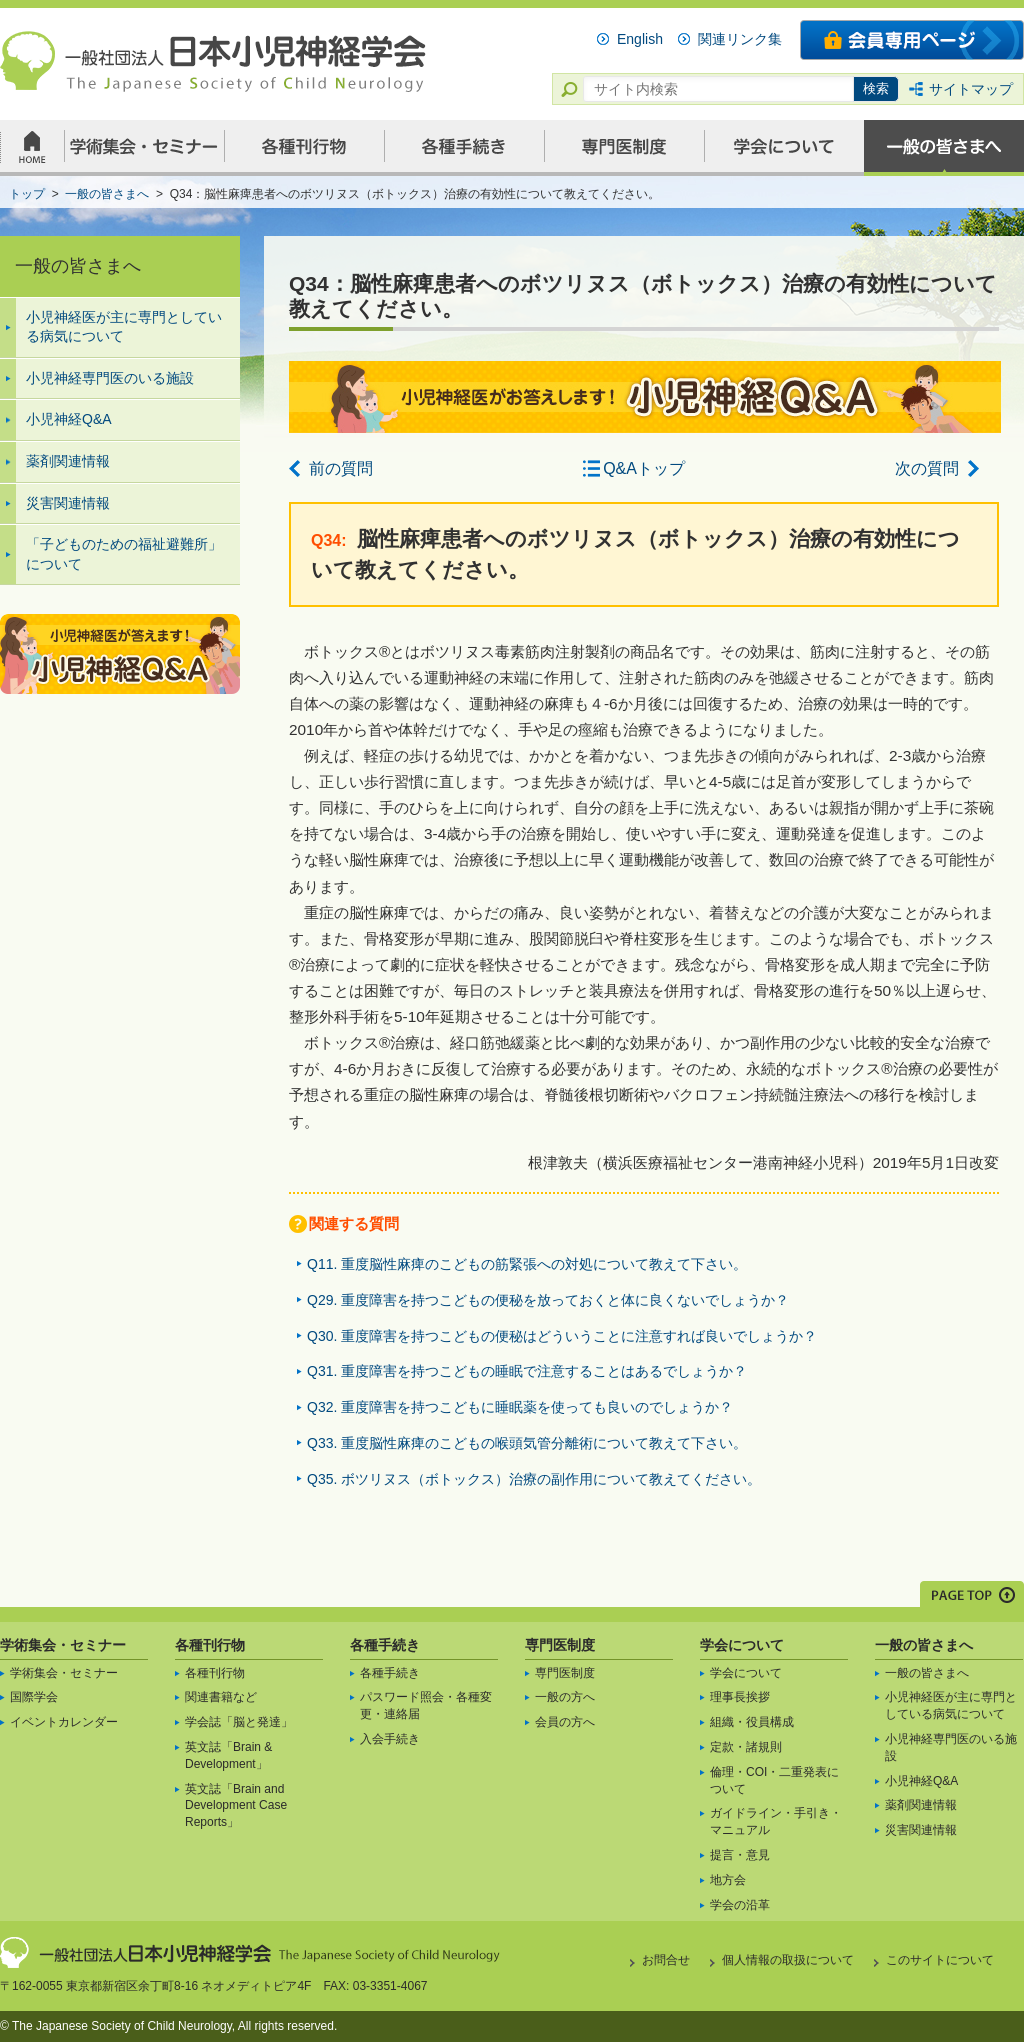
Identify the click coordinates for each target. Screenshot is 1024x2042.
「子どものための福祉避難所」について (124, 554)
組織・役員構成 (752, 1722)
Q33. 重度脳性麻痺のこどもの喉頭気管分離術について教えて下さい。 (527, 1443)
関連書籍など (221, 1697)
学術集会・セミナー (63, 1645)
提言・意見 (740, 1855)
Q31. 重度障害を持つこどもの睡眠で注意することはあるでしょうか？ (527, 1371)
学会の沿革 (740, 1905)
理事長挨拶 (740, 1697)
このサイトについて (940, 1960)
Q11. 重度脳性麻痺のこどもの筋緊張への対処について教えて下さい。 (527, 1264)
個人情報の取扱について (788, 1960)
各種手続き (385, 1645)
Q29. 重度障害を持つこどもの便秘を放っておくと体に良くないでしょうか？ (548, 1300)
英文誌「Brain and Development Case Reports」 (236, 1806)
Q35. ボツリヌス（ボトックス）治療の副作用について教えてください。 (534, 1479)
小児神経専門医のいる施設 (110, 378)
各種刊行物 (210, 1645)
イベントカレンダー (64, 1722)
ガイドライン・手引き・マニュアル (776, 1821)
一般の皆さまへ (924, 1645)
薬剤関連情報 (68, 461)
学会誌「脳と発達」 (239, 1722)
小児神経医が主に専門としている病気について (124, 327)
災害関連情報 (68, 503)
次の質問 (927, 468)
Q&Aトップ (644, 468)
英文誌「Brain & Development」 (228, 1755)
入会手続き (390, 1739)
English (640, 39)
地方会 (728, 1880)
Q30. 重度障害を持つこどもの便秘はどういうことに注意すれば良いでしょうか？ (562, 1336)
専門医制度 (560, 1645)
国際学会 (34, 1697)
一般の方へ (565, 1697)
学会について (742, 1645)
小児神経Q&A (69, 419)
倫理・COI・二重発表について (774, 1780)
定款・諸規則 (746, 1747)
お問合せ (666, 1960)
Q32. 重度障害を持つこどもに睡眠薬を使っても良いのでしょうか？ (520, 1407)
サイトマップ (971, 89)
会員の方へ (565, 1722)
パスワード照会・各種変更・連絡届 (426, 1705)
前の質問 (341, 468)
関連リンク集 (740, 39)
